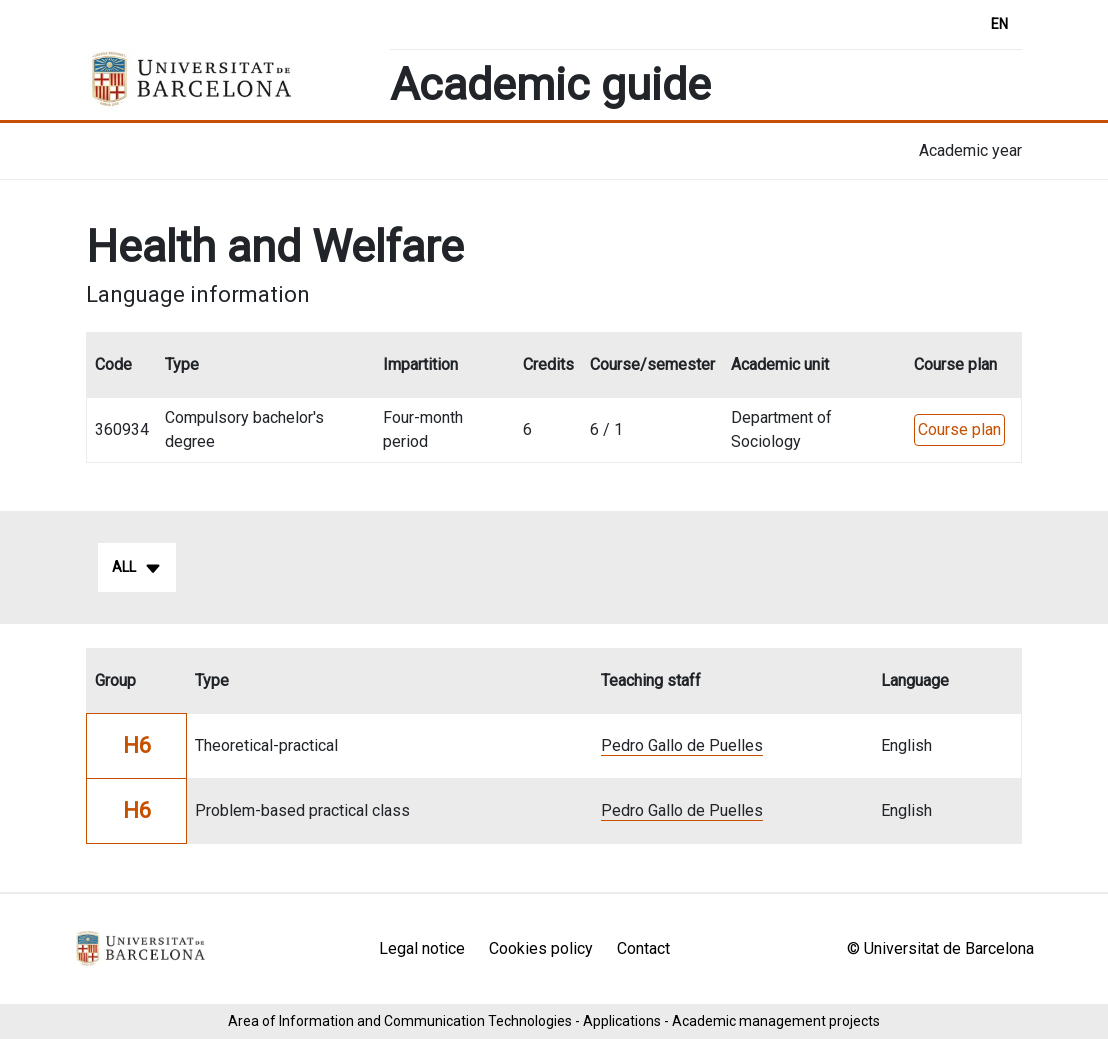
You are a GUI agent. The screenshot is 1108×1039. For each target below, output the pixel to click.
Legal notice (422, 948)
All (137, 568)
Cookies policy (541, 948)
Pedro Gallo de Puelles (682, 745)
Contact (643, 948)
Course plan (959, 429)
